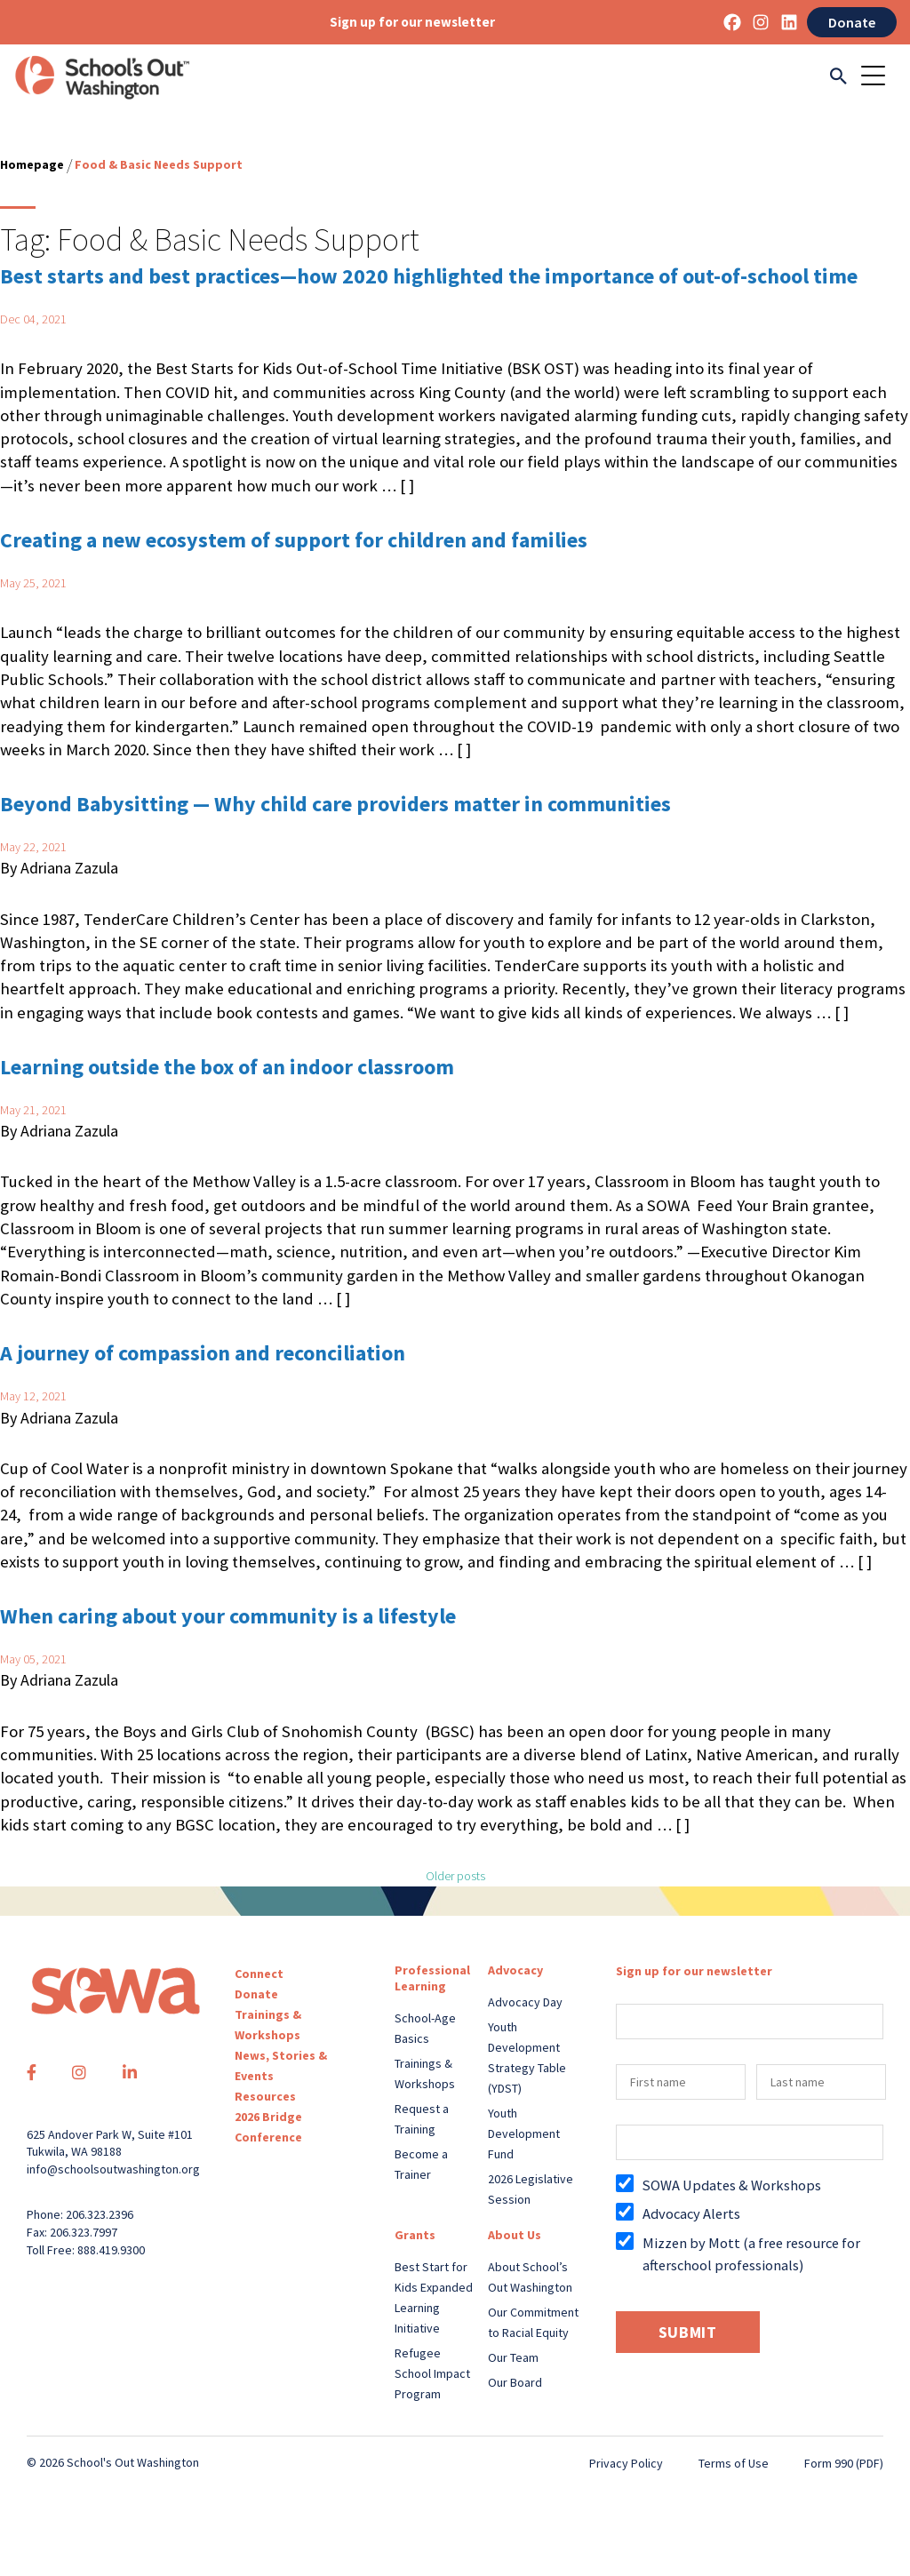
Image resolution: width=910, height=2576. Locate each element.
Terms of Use (733, 2463)
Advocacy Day (525, 2002)
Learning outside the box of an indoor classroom (227, 1067)
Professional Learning (432, 1978)
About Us (514, 2235)
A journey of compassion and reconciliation (202, 1353)
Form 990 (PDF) (843, 2463)
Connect (259, 1974)
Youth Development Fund (524, 2133)
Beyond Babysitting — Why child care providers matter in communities (335, 803)
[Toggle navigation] (879, 77)
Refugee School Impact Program (432, 2373)
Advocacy (515, 1970)
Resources (265, 2096)
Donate (851, 22)
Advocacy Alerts (691, 2213)
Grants (415, 2235)
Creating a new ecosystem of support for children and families (293, 540)
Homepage (32, 164)
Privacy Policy (626, 2463)
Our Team (513, 2357)
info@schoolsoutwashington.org (113, 2169)
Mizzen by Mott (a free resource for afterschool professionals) (751, 2254)
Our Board (515, 2382)
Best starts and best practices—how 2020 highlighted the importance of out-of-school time (429, 276)
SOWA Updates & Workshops (732, 2185)
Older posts (455, 1876)
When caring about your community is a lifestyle (228, 1616)
